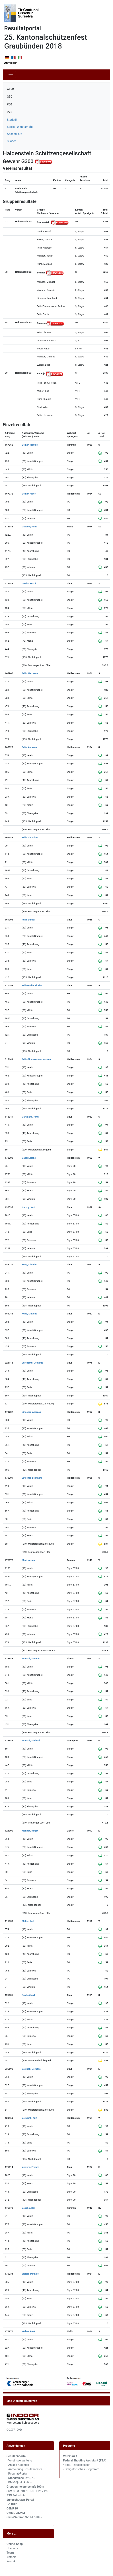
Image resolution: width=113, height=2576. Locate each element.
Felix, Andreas (29, 747)
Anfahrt (11, 2557)
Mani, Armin (28, 1560)
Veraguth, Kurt (29, 2118)
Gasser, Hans (29, 1157)
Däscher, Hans (29, 526)
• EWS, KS (21, 2478)
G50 (9, 96)
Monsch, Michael (31, 1740)
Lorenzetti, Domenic (32, 1362)
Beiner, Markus (30, 444)
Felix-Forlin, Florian (32, 985)
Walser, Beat (28, 2331)
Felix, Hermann (30, 673)
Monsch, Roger (30, 1830)
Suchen (12, 141)
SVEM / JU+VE (34, 2517)
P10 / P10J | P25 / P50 (28, 2491)
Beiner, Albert (29, 493)
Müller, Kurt (28, 1921)
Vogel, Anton (28, 2208)
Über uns (12, 2548)
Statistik (12, 119)
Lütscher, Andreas (31, 1412)
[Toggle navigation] (11, 74)
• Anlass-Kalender (18, 2465)
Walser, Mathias (30, 2273)
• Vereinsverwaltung (19, 2460)
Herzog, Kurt (28, 1207)
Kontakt (12, 2561)
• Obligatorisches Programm (81, 2469)
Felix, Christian (30, 837)
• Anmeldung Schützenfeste (24, 2469)
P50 (9, 104)
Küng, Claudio (29, 1264)
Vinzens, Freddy (30, 2167)
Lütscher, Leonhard (32, 1477)
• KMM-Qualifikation (19, 2482)
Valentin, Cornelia (31, 2068)
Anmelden (10, 63)
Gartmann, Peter (30, 1116)
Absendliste (14, 134)
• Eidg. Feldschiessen (76, 2465)
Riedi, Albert (28, 1995)
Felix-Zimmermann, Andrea (36, 1059)
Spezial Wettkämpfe (20, 127)
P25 (9, 112)
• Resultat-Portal (17, 2473)
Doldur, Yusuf (29, 583)
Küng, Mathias (29, 1313)
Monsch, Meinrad (31, 1658)
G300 (10, 89)
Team (10, 2552)
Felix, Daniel (28, 919)
